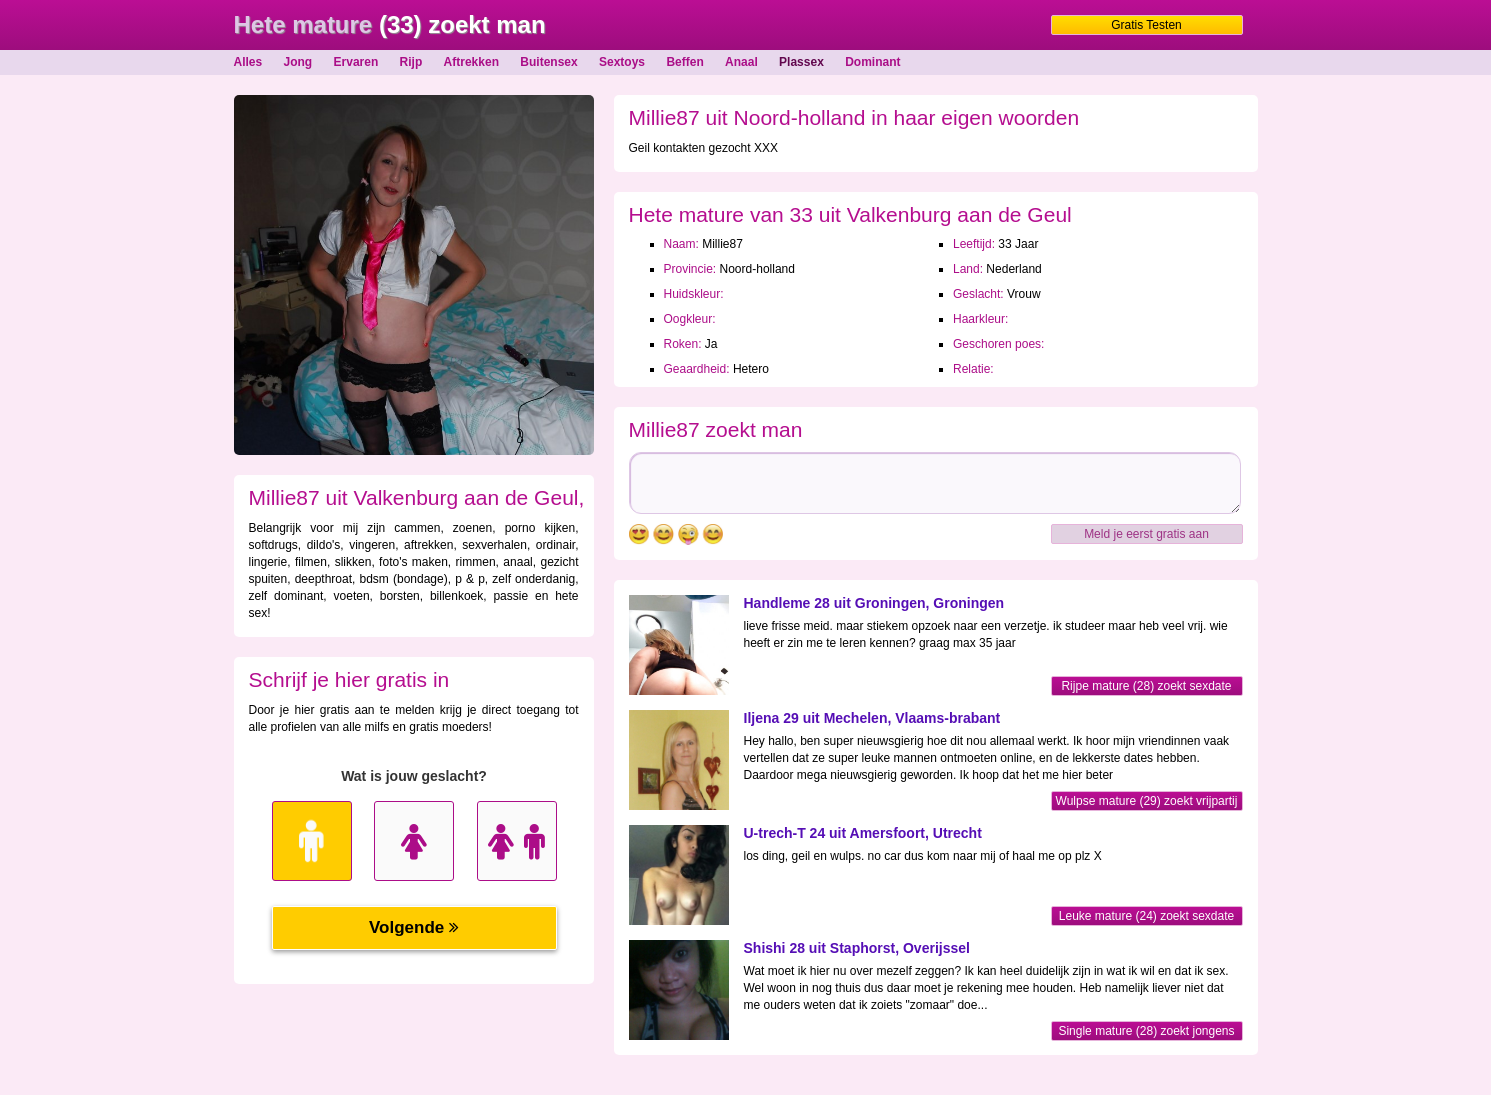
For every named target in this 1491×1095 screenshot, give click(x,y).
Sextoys (622, 62)
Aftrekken (471, 62)
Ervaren (356, 62)
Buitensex (548, 62)
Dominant (872, 62)
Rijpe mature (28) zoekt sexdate (1146, 686)
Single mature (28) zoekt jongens (1146, 1031)
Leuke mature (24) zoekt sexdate (1146, 916)
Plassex (801, 62)
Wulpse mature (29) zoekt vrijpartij (1147, 801)
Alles (248, 62)
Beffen (684, 62)
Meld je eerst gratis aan (1146, 534)
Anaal (741, 62)
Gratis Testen (1146, 25)
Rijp (411, 62)
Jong (298, 62)
